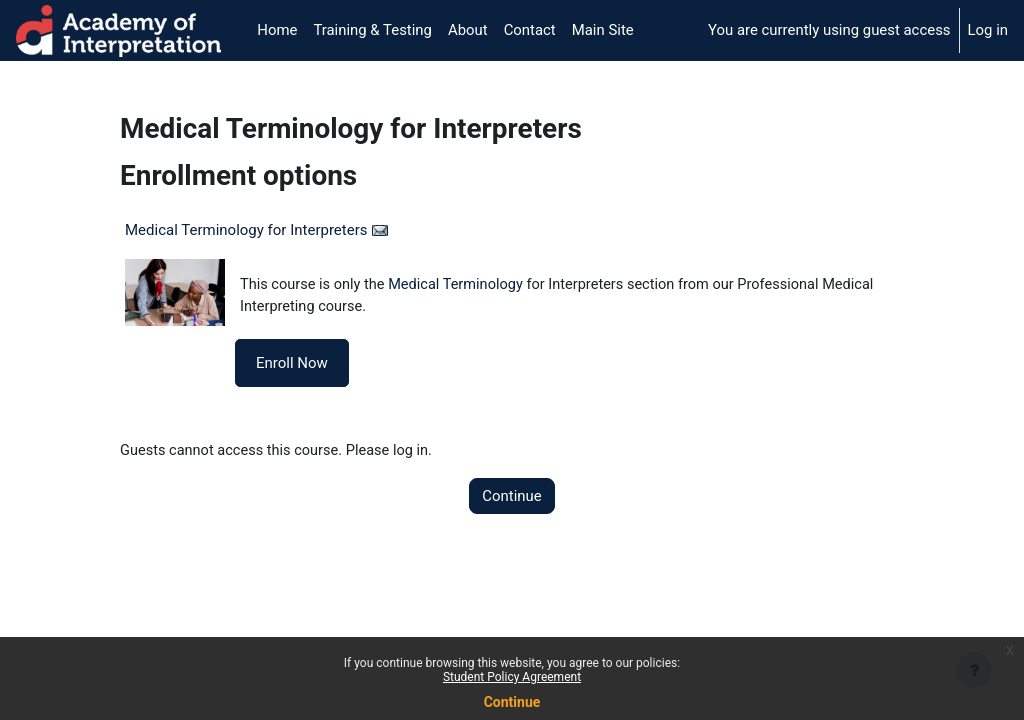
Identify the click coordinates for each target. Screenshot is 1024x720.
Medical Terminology (461, 285)
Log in (988, 30)
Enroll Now (292, 364)
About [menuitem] (468, 30)
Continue (511, 498)
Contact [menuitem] (530, 30)
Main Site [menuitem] (603, 30)
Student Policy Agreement (512, 677)
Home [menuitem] (277, 30)
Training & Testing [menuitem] (372, 30)
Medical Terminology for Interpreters (246, 230)
